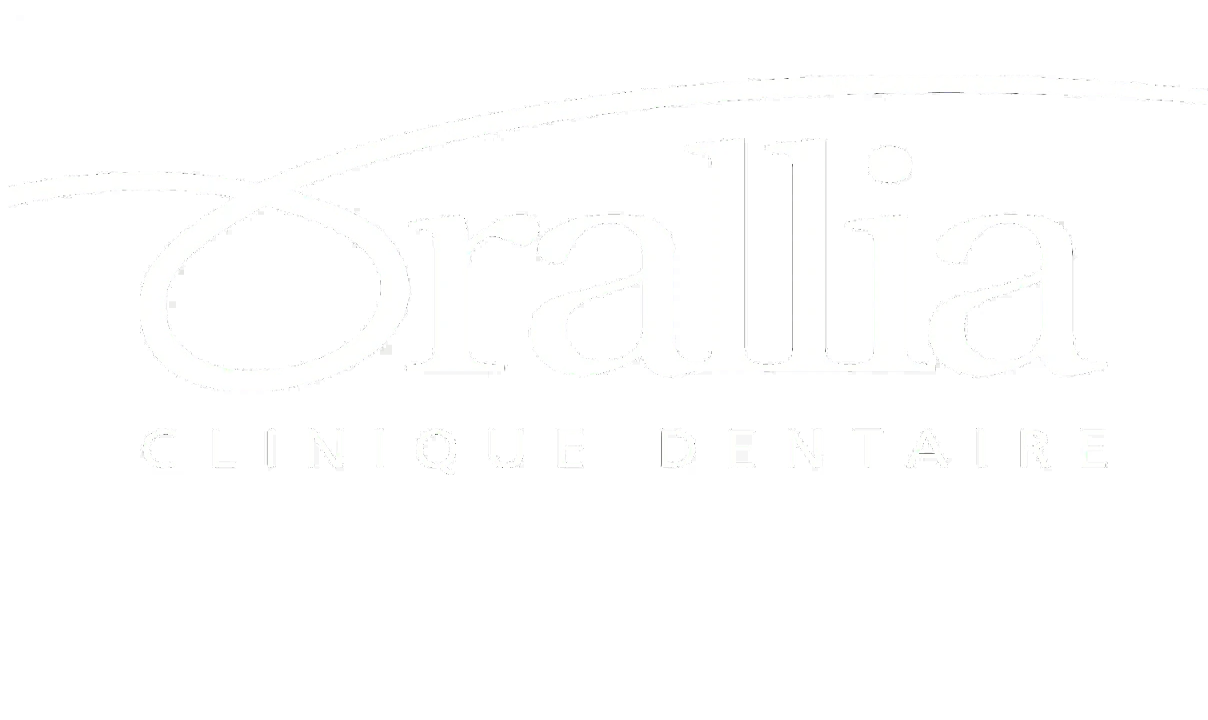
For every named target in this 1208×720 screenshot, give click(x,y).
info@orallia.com (251, 592)
